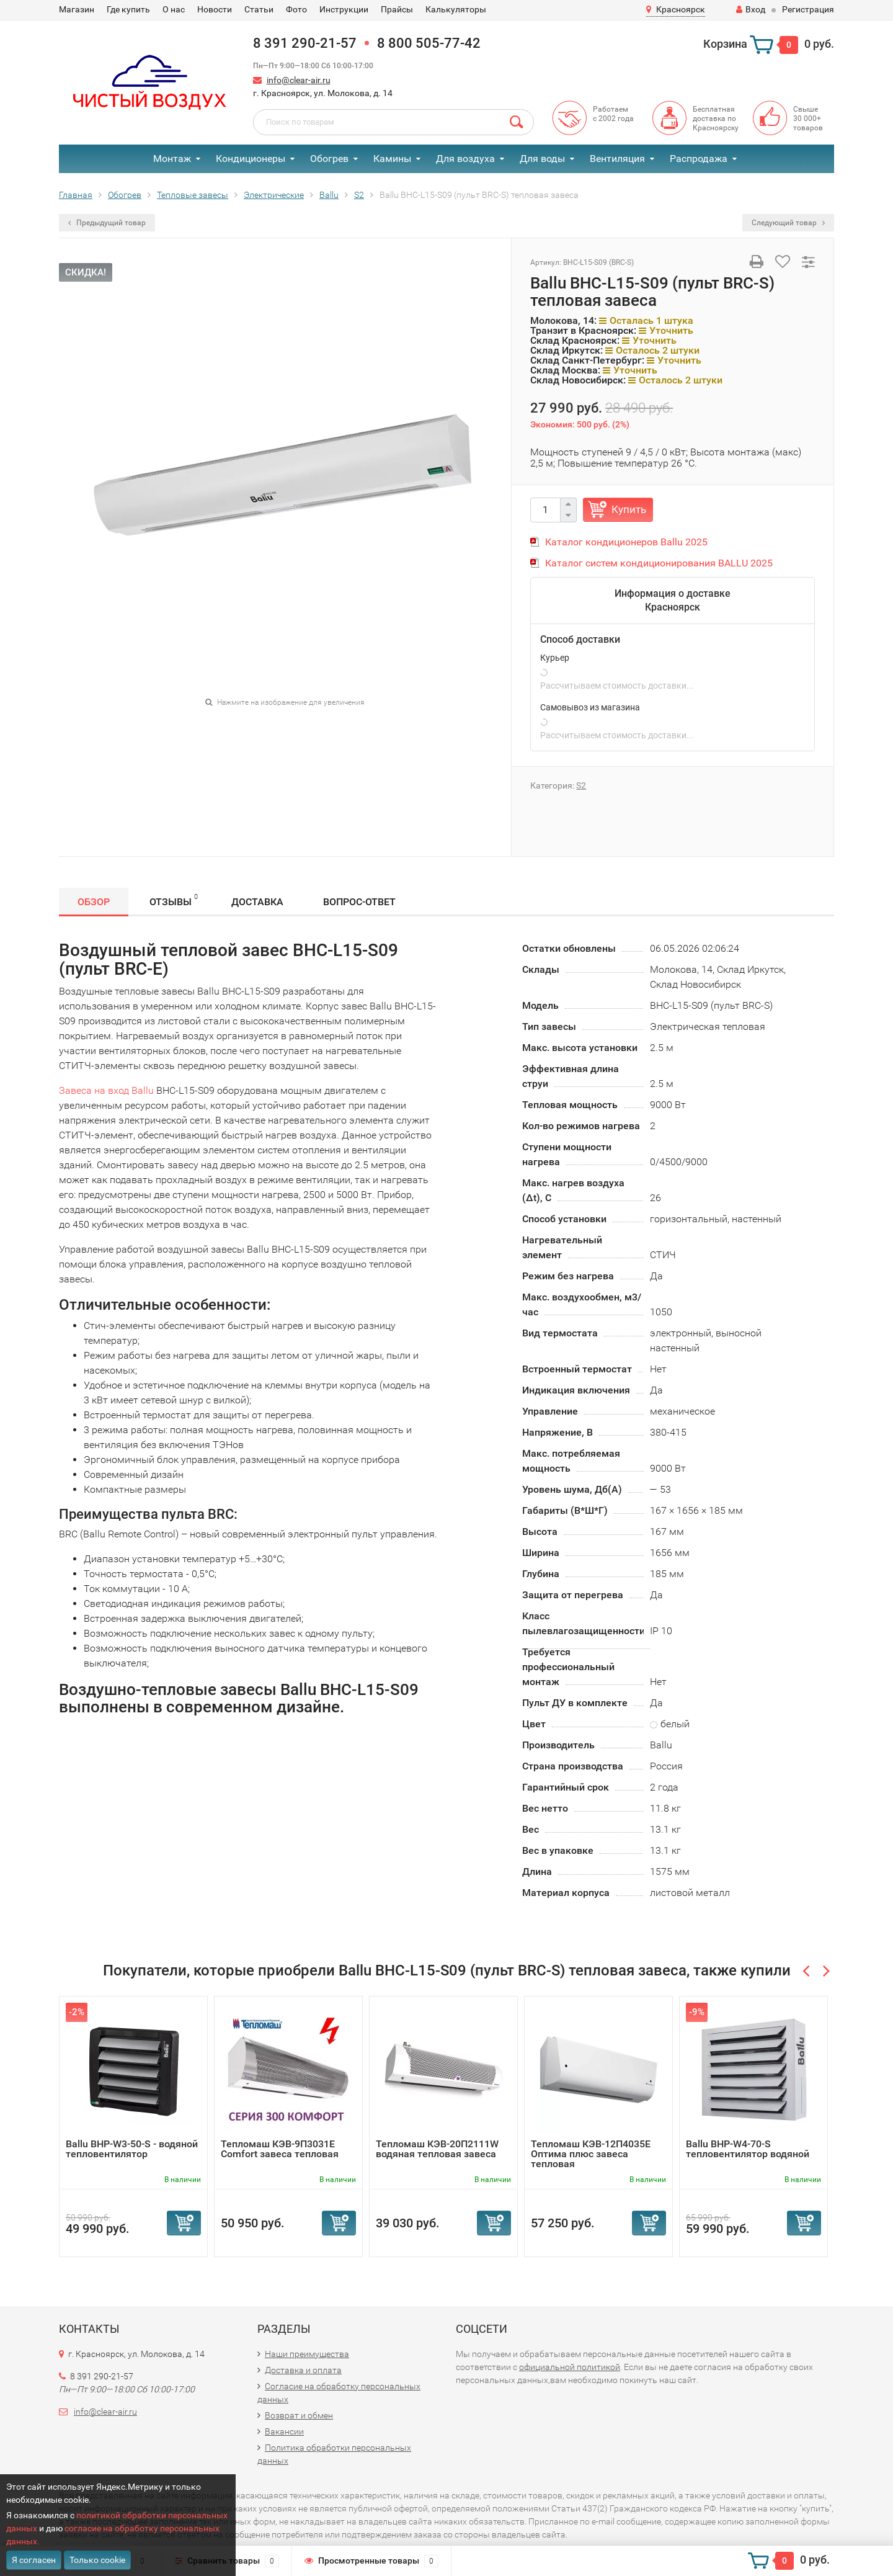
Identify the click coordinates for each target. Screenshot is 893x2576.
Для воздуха (465, 158)
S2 (581, 785)
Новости (214, 9)
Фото (296, 9)
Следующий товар (788, 222)
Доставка (257, 902)
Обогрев (329, 158)
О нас (173, 9)
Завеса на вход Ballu (106, 1090)
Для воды (542, 158)
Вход (750, 9)
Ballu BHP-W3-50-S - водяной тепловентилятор (132, 2149)
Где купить (128, 9)
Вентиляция (617, 158)
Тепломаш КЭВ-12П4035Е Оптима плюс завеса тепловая (591, 2154)
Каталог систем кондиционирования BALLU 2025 (659, 563)
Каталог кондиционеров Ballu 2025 (626, 542)
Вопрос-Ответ (359, 902)
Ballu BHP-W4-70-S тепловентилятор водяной (747, 2149)
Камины (392, 158)
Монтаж (172, 158)
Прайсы (397, 9)
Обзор (94, 902)
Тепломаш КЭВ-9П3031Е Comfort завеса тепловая (280, 2149)
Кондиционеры (250, 158)
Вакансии (284, 2431)
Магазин (76, 9)
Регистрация (808, 9)
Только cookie (97, 2560)
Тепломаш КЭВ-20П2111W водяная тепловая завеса (437, 2149)
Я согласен (34, 2560)
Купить (628, 509)
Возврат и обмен (299, 2415)
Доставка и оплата (303, 2370)
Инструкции (343, 9)
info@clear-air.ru (299, 80)
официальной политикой (569, 2367)
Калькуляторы (455, 9)
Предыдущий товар (107, 222)
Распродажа (698, 158)
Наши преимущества (307, 2354)
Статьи (258, 9)
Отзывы (173, 900)
